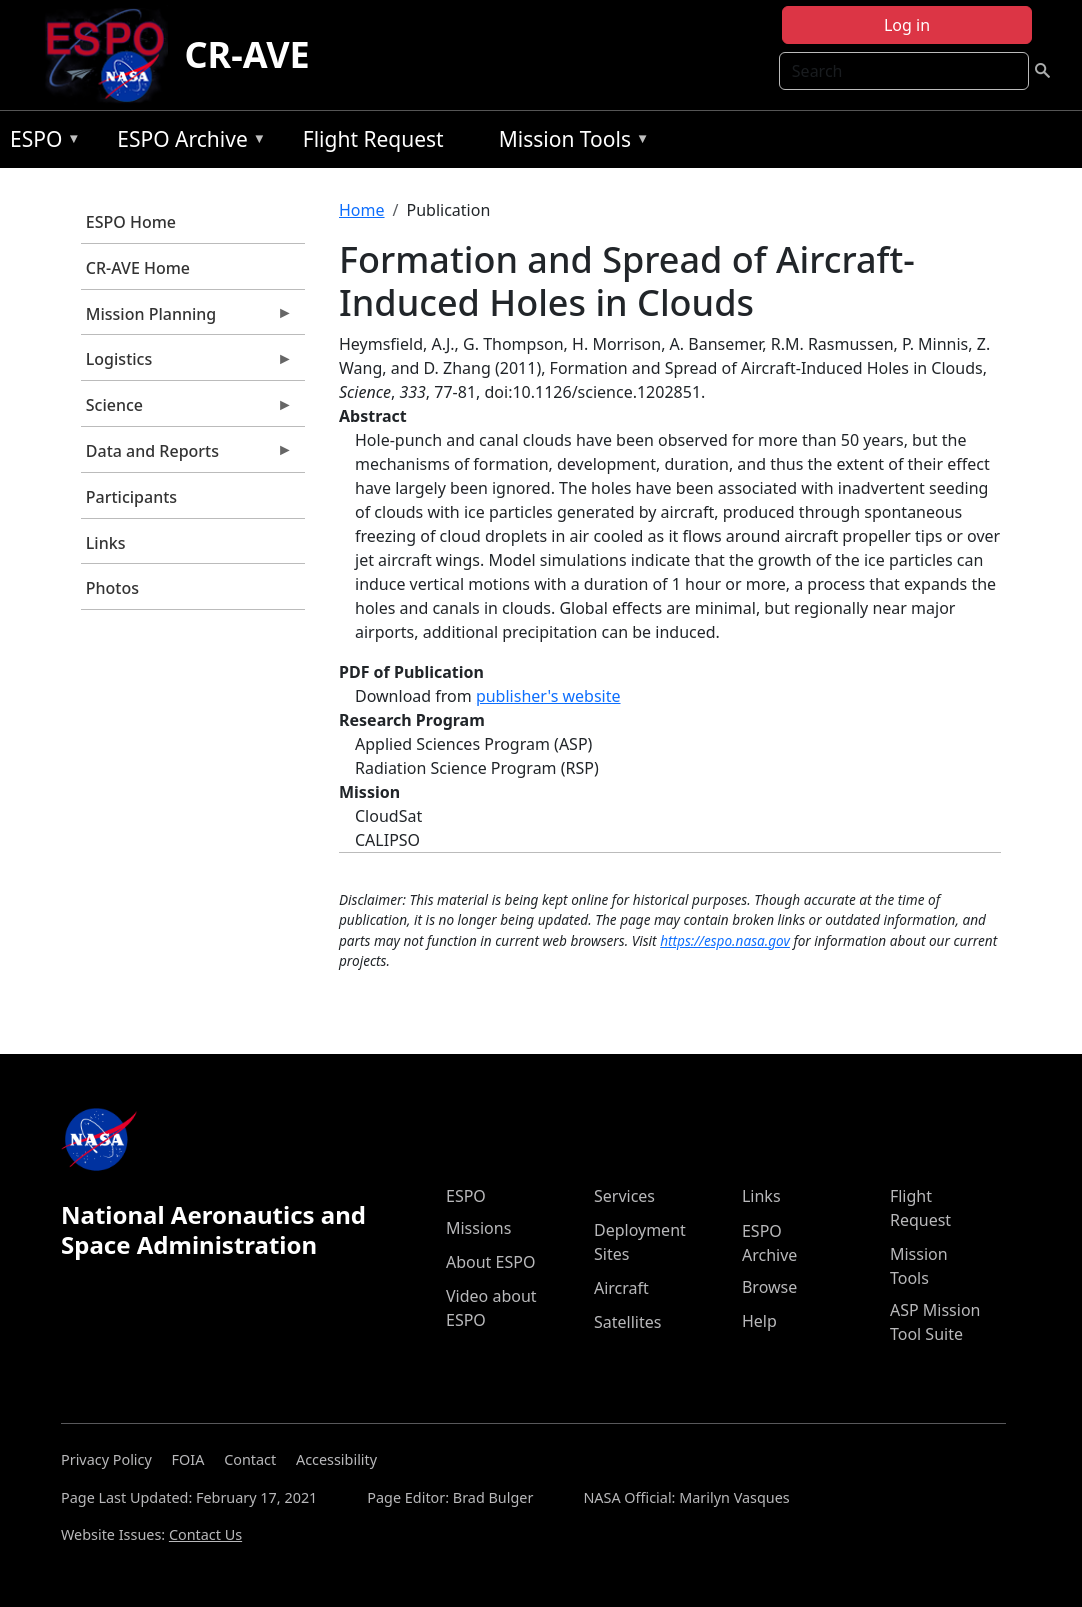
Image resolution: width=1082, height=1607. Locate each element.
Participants (131, 497)
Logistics (187, 364)
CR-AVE (246, 54)
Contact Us (205, 1534)
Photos (112, 588)
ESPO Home (131, 222)
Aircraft (621, 1288)
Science (187, 410)
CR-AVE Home (138, 268)
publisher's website (548, 696)
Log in (907, 25)
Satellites (627, 1322)
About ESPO (490, 1262)
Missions (478, 1228)
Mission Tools (569, 142)
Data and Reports (187, 456)
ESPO (40, 142)
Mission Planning (187, 319)
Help (759, 1321)
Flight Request (373, 139)
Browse (769, 1287)
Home (362, 210)
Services (624, 1196)
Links (106, 543)
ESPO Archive (186, 142)
